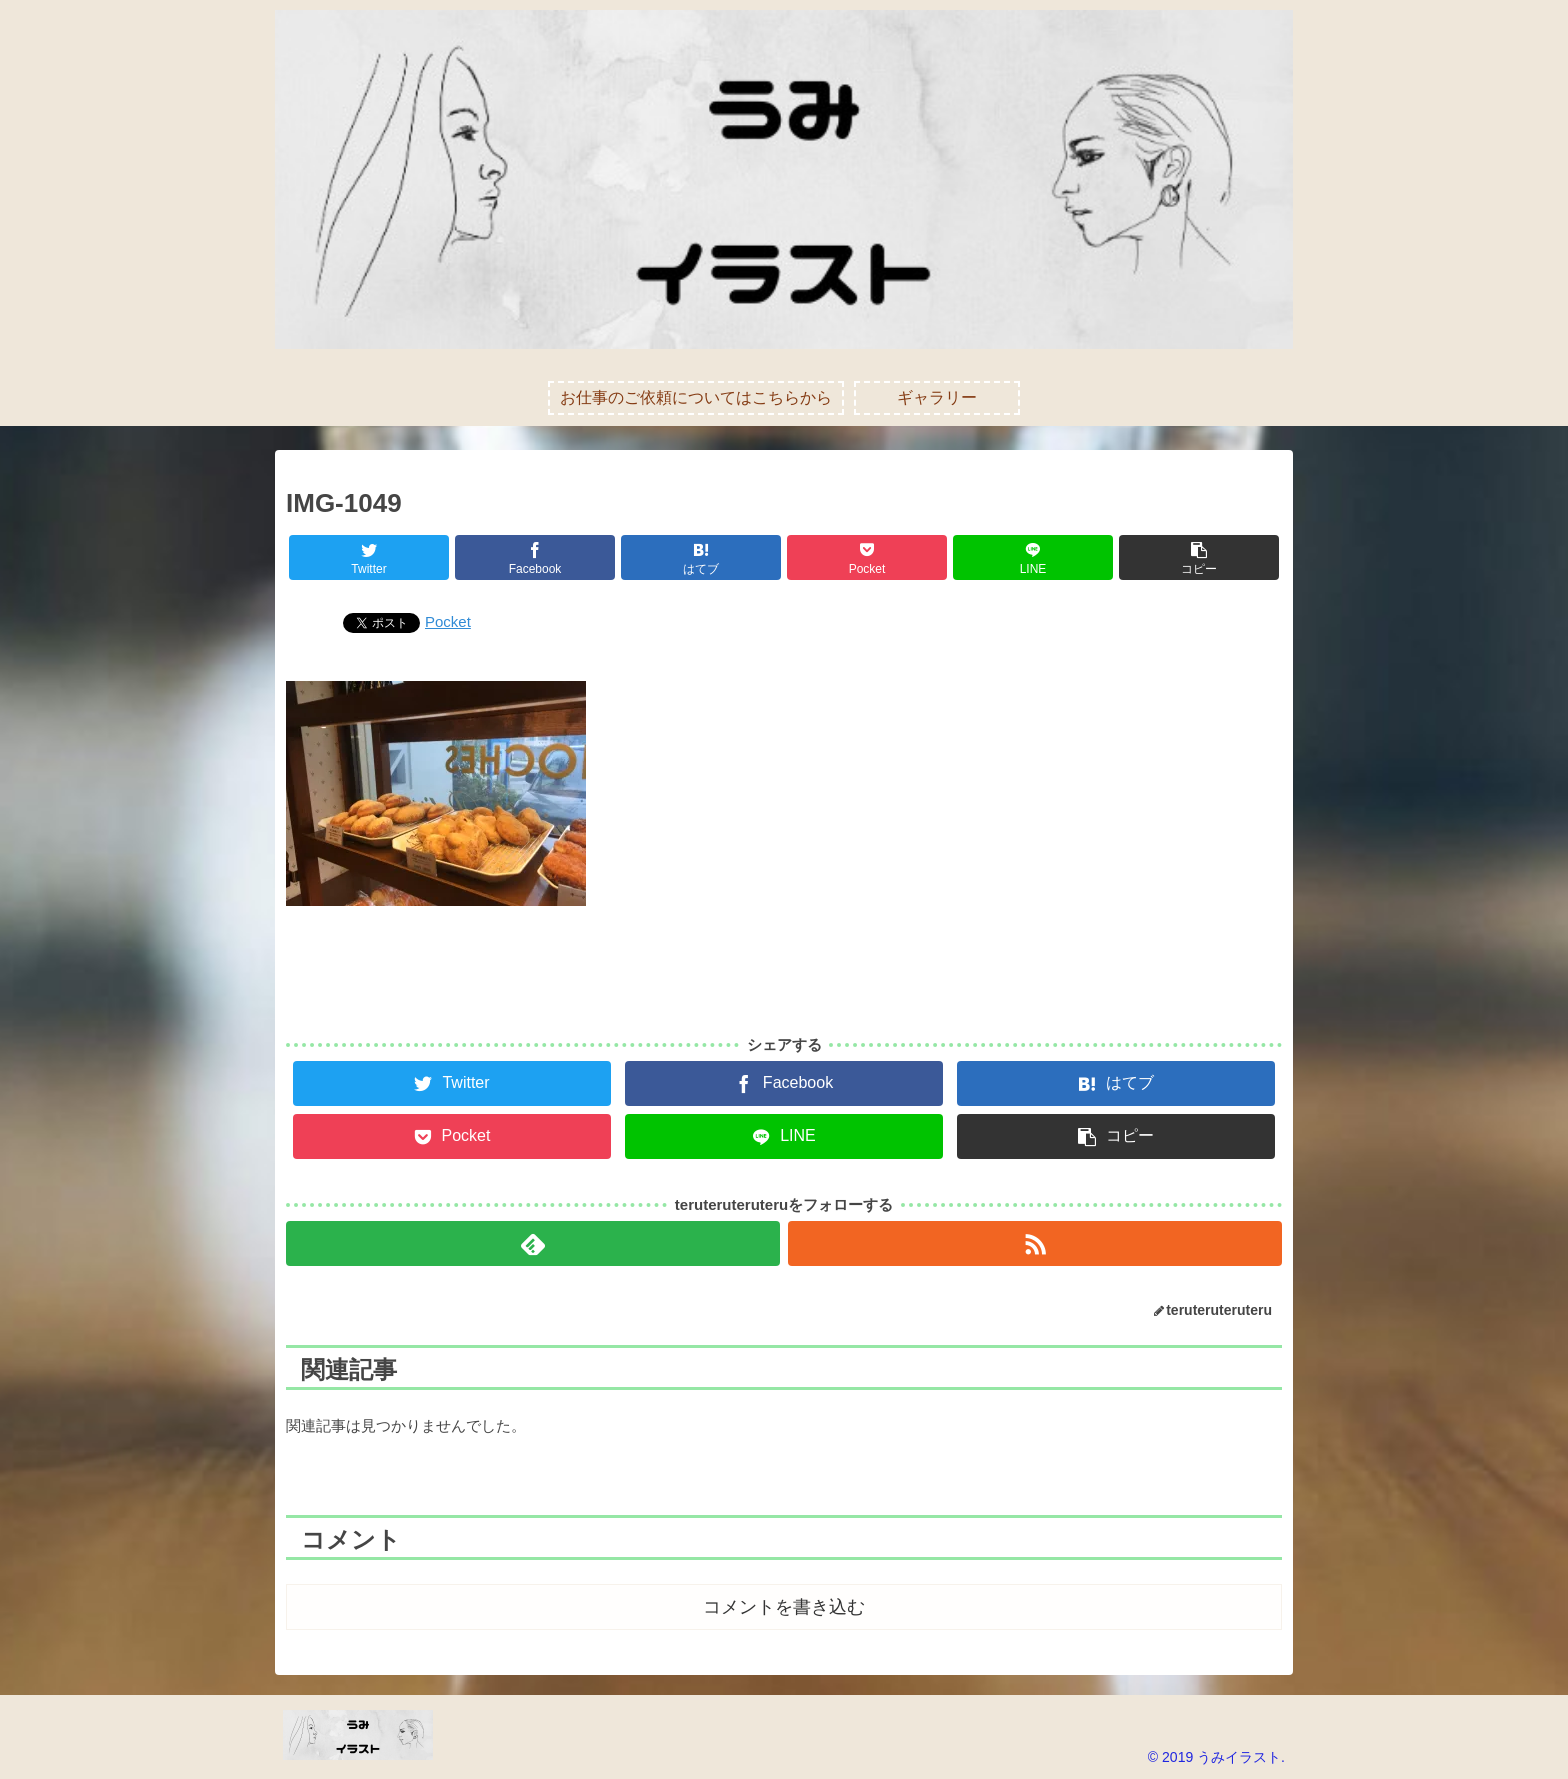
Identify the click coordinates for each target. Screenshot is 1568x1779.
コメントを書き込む (784, 1607)
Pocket (448, 621)
